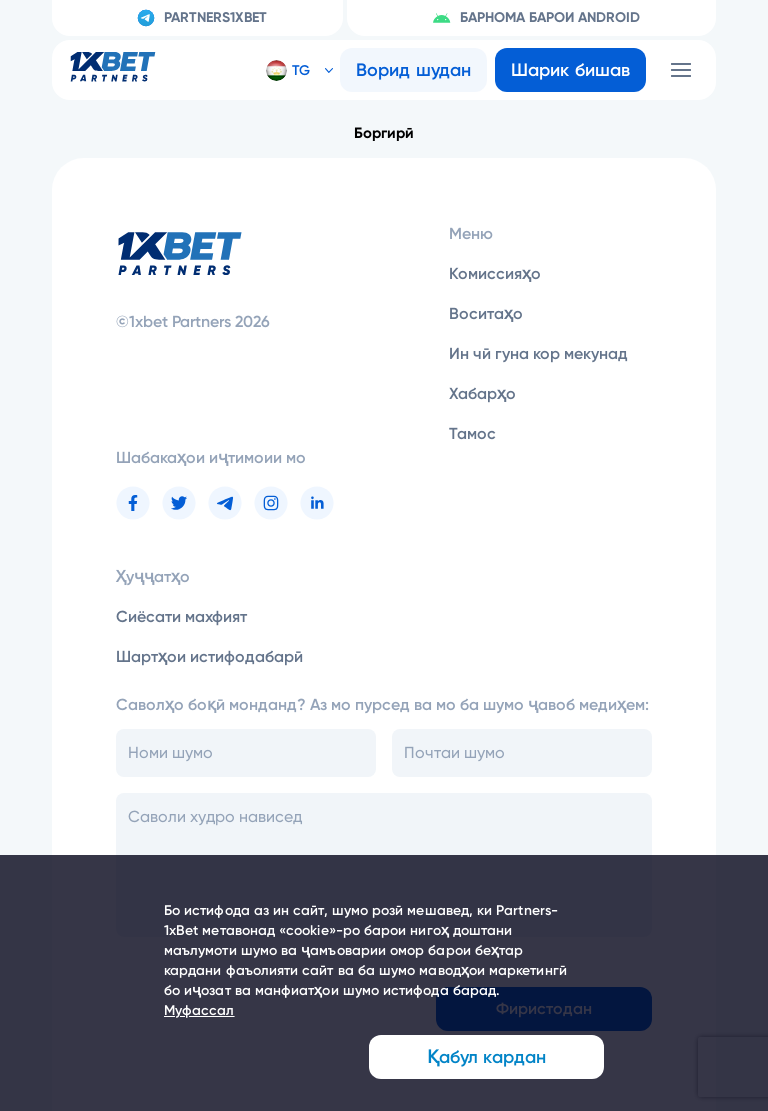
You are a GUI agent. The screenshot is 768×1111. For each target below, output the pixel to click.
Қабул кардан (486, 1057)
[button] (292, 70)
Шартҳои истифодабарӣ (209, 656)
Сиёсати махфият (181, 616)
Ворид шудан (413, 70)
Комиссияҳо (495, 273)
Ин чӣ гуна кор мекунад (538, 353)
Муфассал (199, 1010)
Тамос (472, 433)
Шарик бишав (570, 70)
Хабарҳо (482, 393)
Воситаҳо (486, 313)
